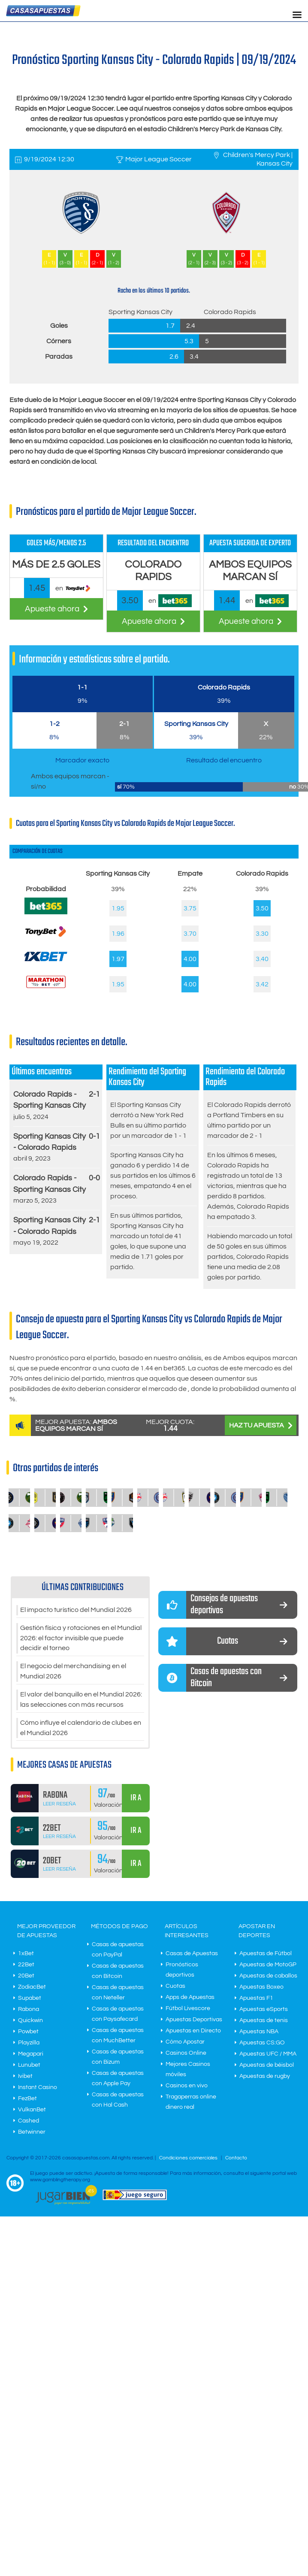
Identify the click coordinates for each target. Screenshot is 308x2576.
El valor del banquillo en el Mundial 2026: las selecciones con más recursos (81, 1700)
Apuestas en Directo (193, 2032)
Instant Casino (37, 2088)
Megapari (30, 2055)
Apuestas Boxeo (261, 1988)
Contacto (236, 2159)
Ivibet (25, 2077)
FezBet (27, 2099)
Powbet (28, 2032)
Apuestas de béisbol (266, 2066)
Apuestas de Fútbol (265, 1954)
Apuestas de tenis (263, 2021)
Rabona (28, 2010)
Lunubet (29, 2066)
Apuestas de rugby (264, 2077)
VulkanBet (32, 2110)
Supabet (29, 1999)
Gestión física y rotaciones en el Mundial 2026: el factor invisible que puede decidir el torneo (81, 1638)
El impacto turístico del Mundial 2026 (76, 1610)
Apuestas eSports (263, 2010)
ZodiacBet (32, 1988)
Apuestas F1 (256, 1999)
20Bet (26, 1977)
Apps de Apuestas (190, 1998)
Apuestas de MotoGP (267, 1965)
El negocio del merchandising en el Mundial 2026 (73, 1672)
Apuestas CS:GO (262, 2044)
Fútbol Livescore (188, 2009)
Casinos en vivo (187, 2086)
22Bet (26, 1965)
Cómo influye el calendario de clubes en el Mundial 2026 (80, 1728)
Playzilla (28, 2044)
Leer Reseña (59, 1804)
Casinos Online (186, 2054)
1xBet (26, 1954)
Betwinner (31, 2133)
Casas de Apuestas (192, 1954)
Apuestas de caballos (268, 1977)
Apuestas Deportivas (194, 2020)
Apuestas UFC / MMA (267, 2055)
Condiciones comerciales (189, 2159)
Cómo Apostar (185, 2043)
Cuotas (175, 1987)
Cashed (28, 2122)
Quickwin (30, 2021)
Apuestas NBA (258, 2032)
